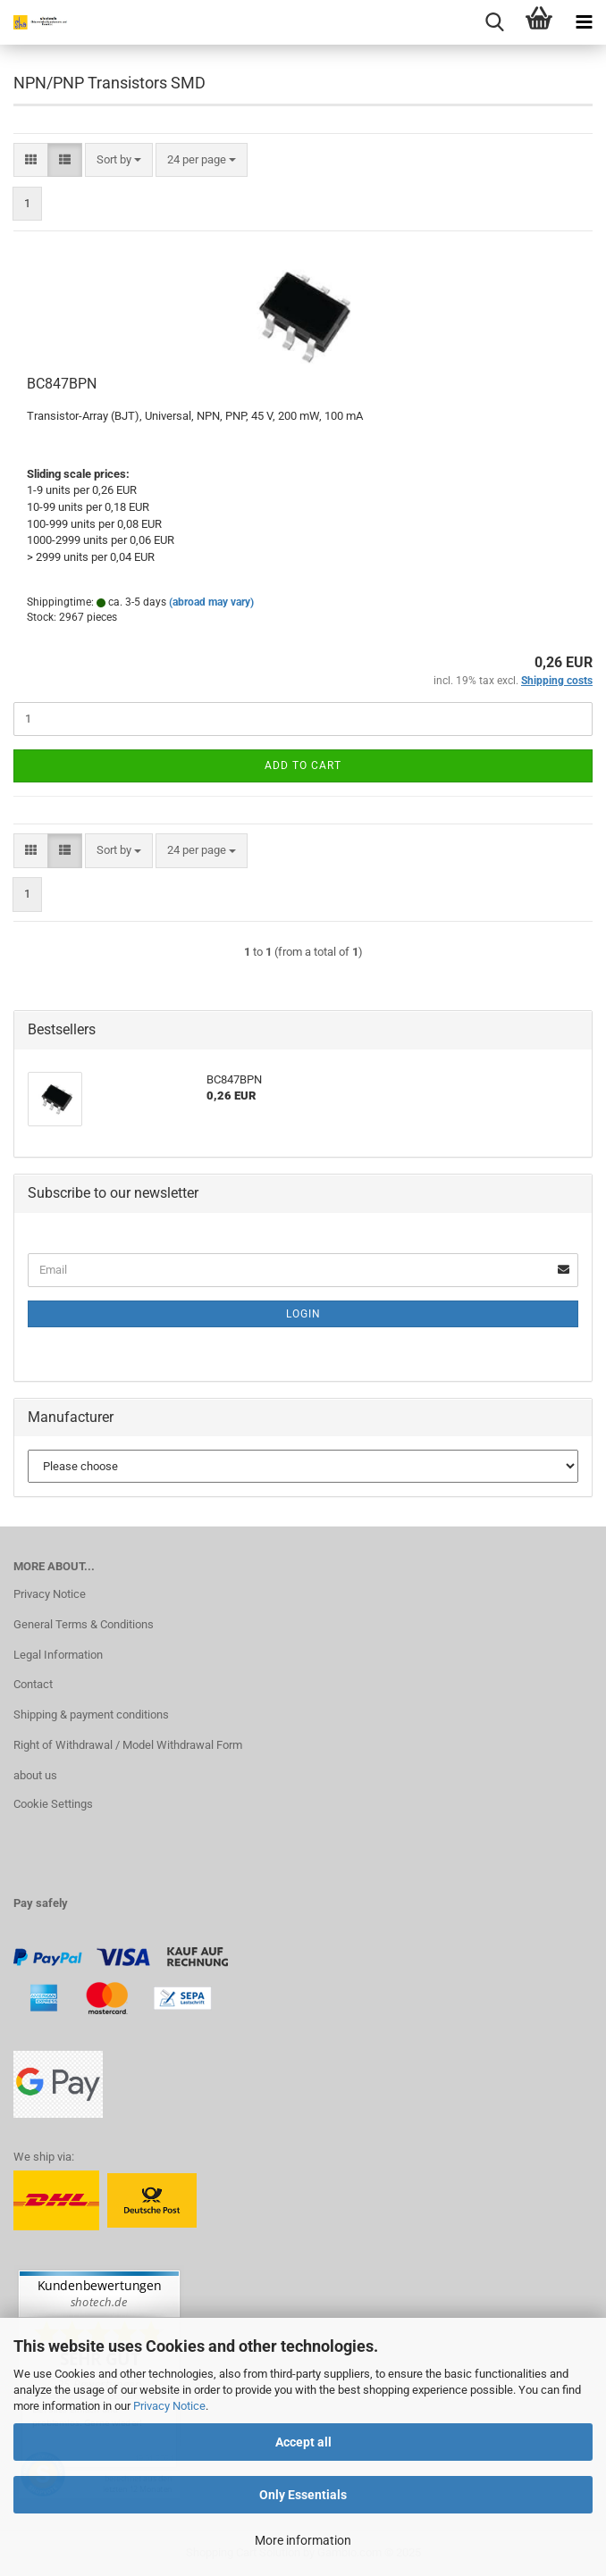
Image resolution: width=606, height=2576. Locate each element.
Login (303, 1314)
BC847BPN (62, 383)
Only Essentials (303, 2495)
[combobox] (119, 160)
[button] (30, 160)
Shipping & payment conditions (91, 1714)
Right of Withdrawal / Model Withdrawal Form (127, 1745)
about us (35, 1775)
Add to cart (303, 765)
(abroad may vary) (211, 602)
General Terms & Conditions (83, 1624)
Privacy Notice (169, 2406)
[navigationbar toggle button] (583, 22)
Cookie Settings (53, 1804)
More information (303, 2540)
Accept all (303, 2442)
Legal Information (58, 1654)
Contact (33, 1684)
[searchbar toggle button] (494, 22)
